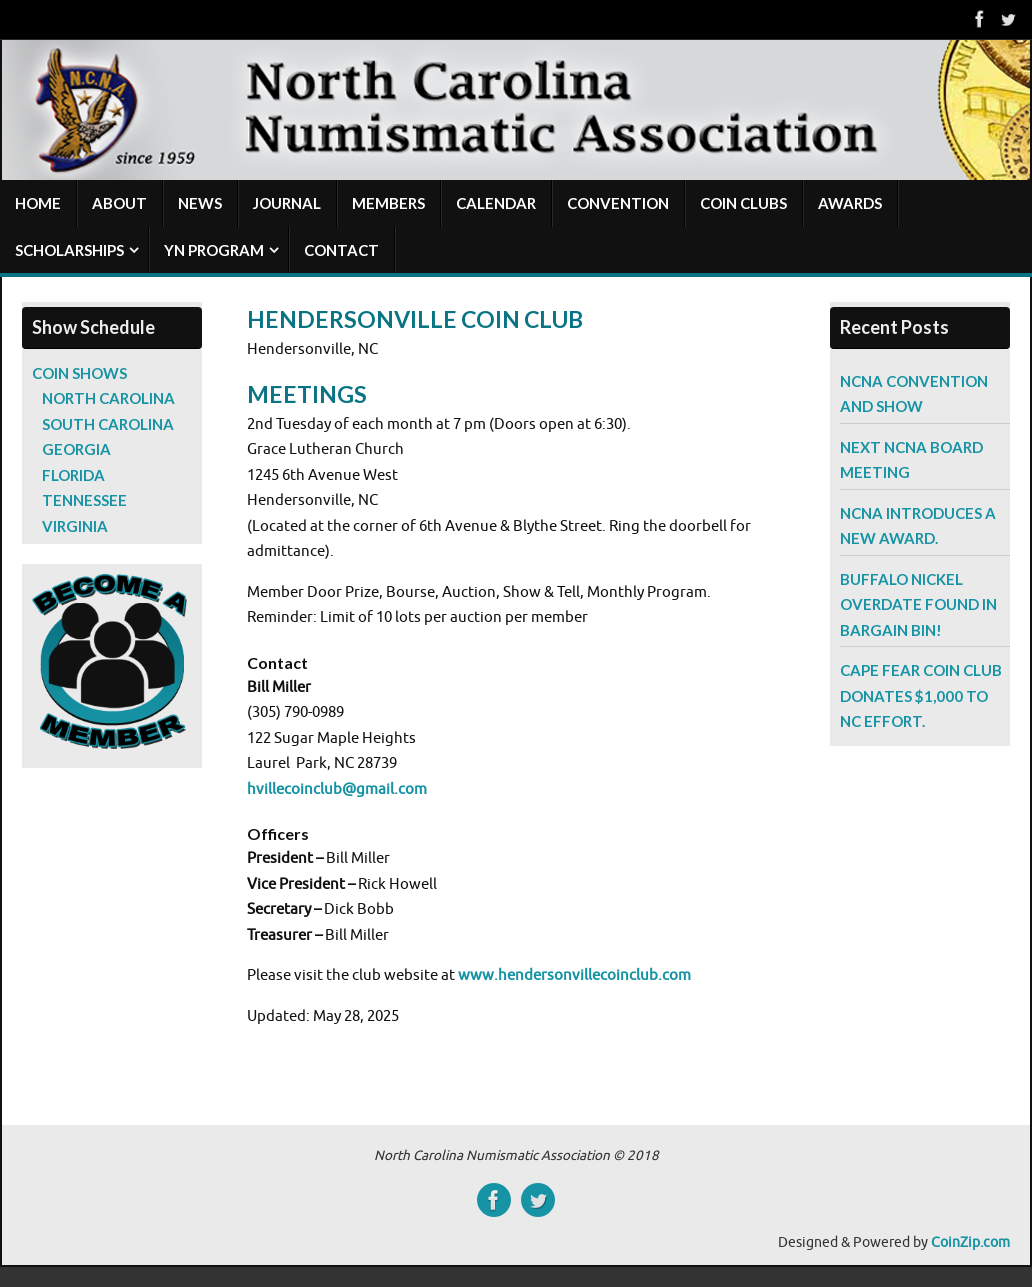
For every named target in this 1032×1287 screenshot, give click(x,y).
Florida (73, 475)
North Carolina (108, 398)
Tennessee (84, 500)
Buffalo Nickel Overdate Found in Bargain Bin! (918, 604)
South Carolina (108, 424)
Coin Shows (79, 373)
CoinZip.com (970, 1242)
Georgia (76, 449)
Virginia (75, 526)
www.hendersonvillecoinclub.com (574, 975)
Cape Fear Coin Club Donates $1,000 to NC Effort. (921, 695)
